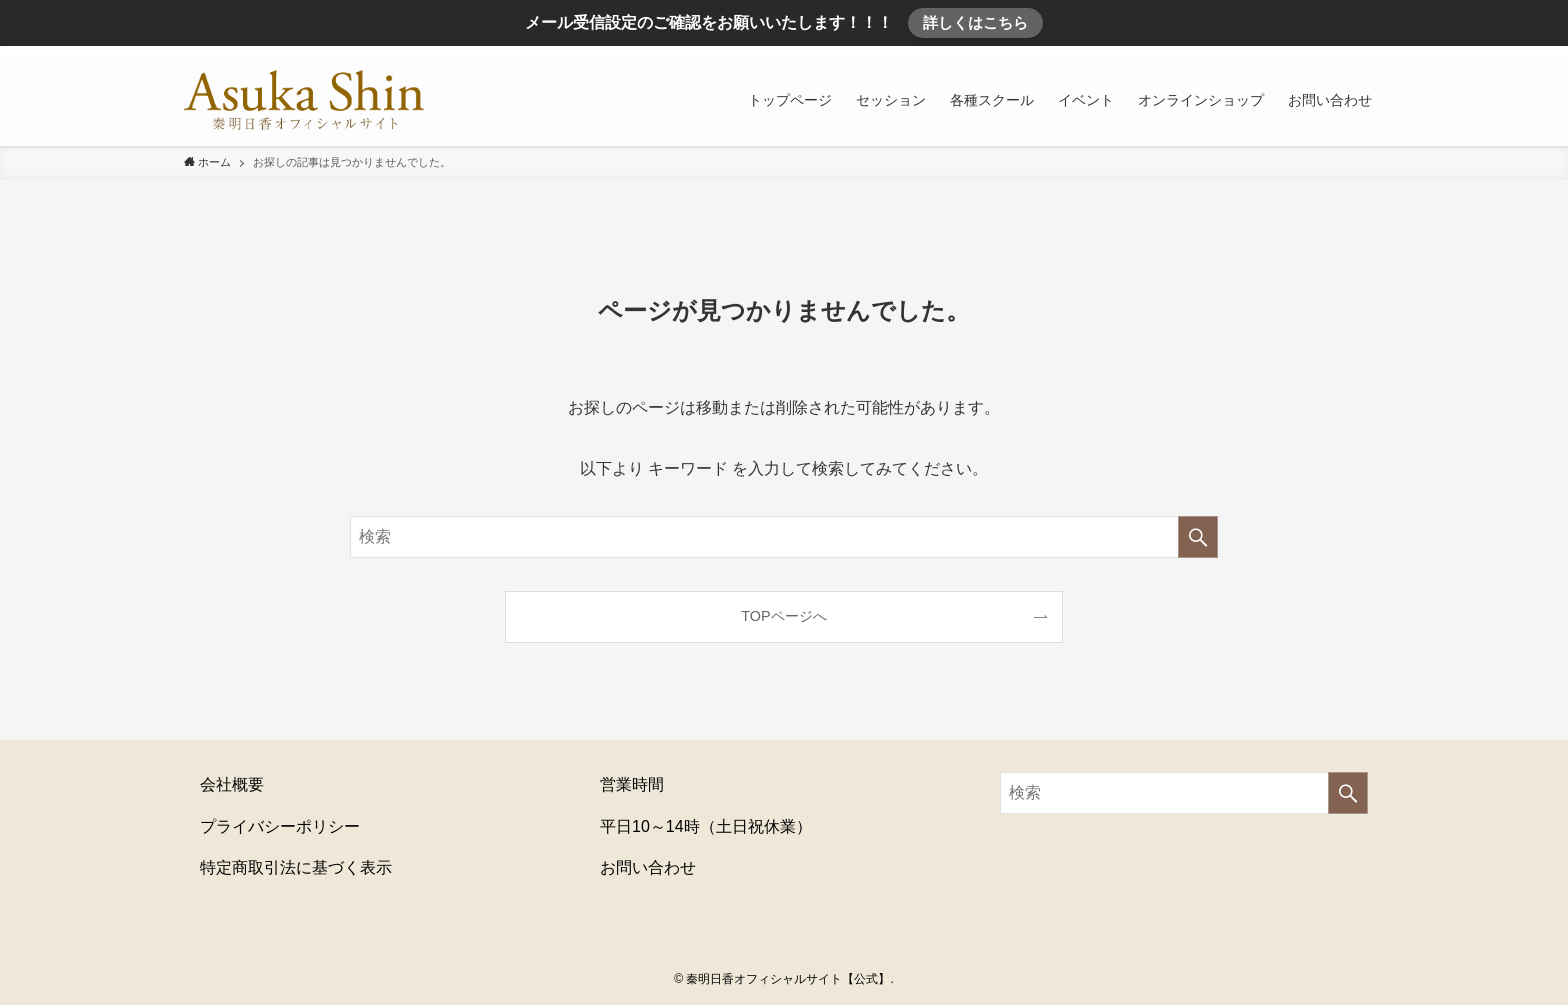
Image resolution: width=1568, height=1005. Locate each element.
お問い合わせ (648, 867)
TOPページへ (783, 616)
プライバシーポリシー (280, 826)
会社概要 (232, 784)
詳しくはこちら (975, 22)
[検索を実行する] (1198, 537)
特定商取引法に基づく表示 (296, 867)
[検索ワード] (784, 537)
